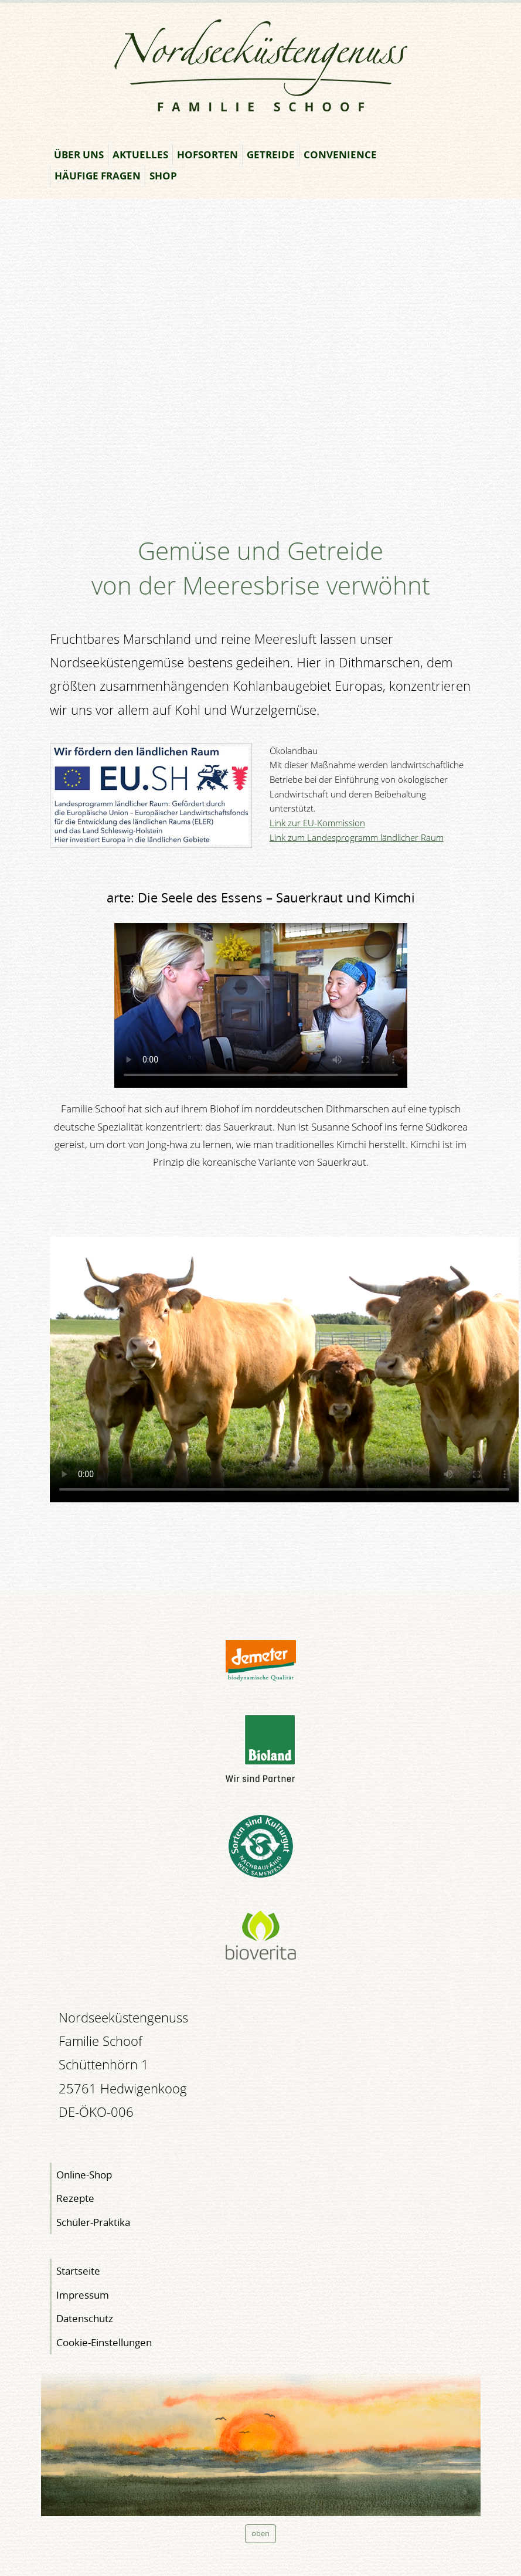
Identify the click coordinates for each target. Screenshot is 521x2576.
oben (260, 2533)
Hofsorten (207, 154)
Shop (163, 175)
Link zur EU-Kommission (317, 823)
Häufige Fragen (98, 175)
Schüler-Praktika (93, 2222)
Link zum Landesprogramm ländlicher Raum (357, 837)
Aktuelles (140, 154)
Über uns (79, 154)
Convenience (340, 154)
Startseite (78, 2271)
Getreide (271, 154)
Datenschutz (84, 2318)
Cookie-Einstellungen (104, 2342)
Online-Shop (84, 2174)
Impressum (82, 2295)
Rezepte (75, 2198)
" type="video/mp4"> (260, 1005)
